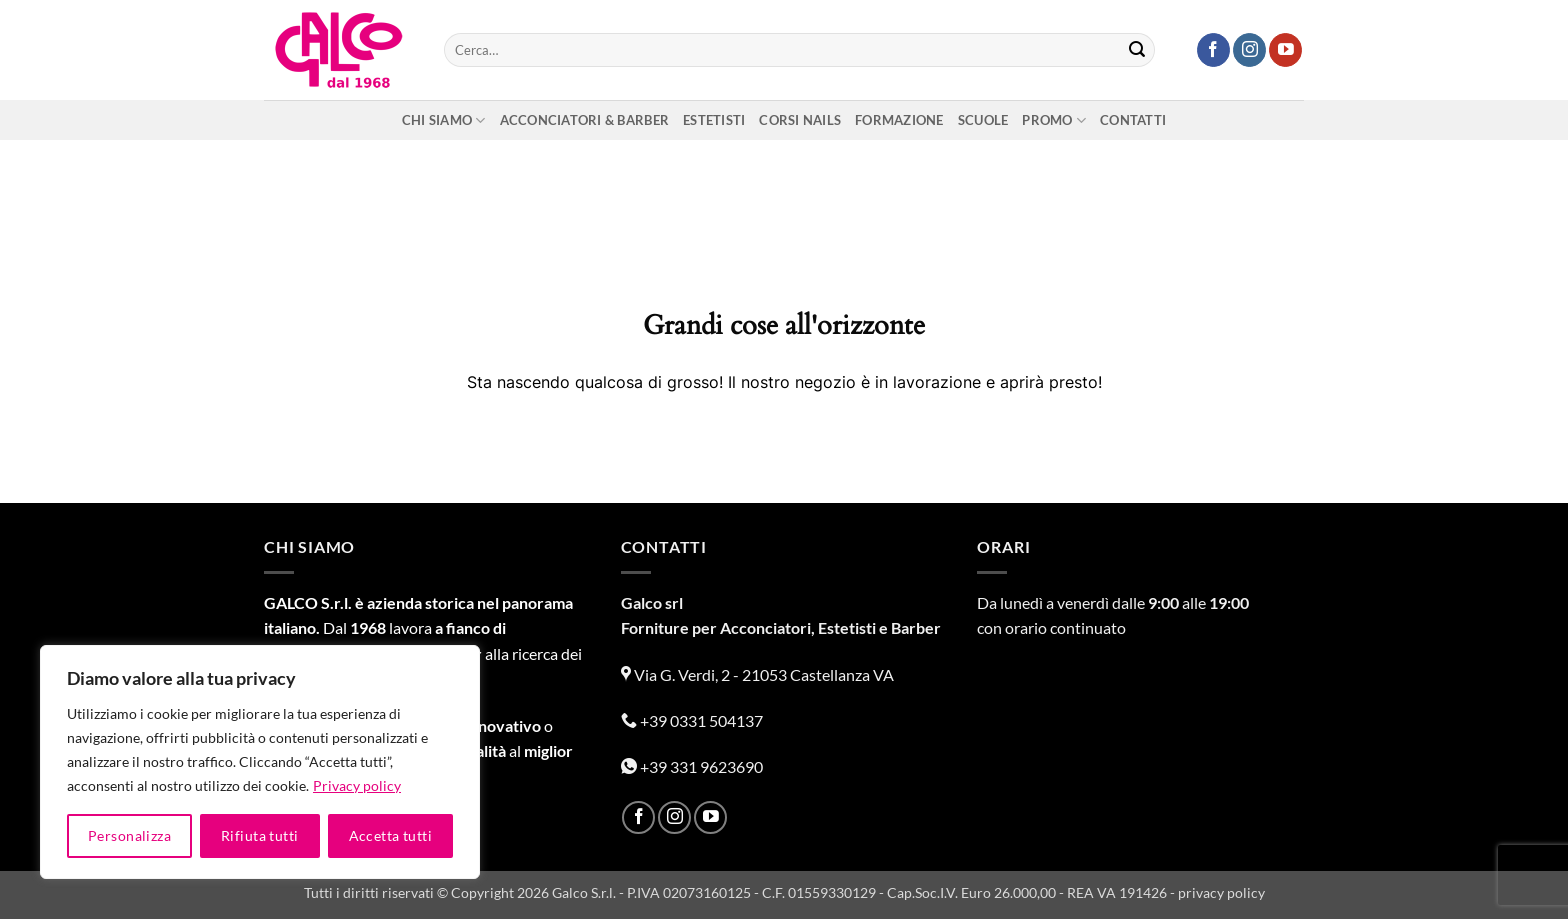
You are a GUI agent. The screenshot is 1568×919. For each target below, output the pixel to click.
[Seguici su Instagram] (1249, 50)
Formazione (899, 120)
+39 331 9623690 (692, 766)
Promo (1054, 120)
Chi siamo (444, 120)
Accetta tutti (390, 835)
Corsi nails (800, 120)
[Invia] (1137, 50)
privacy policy (1221, 892)
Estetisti (714, 120)
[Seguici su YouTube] (1285, 50)
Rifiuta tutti (259, 835)
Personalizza (129, 835)
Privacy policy (357, 785)
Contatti (1133, 120)
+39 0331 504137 (692, 720)
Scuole (983, 120)
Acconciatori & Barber (584, 120)
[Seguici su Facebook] (1213, 50)
